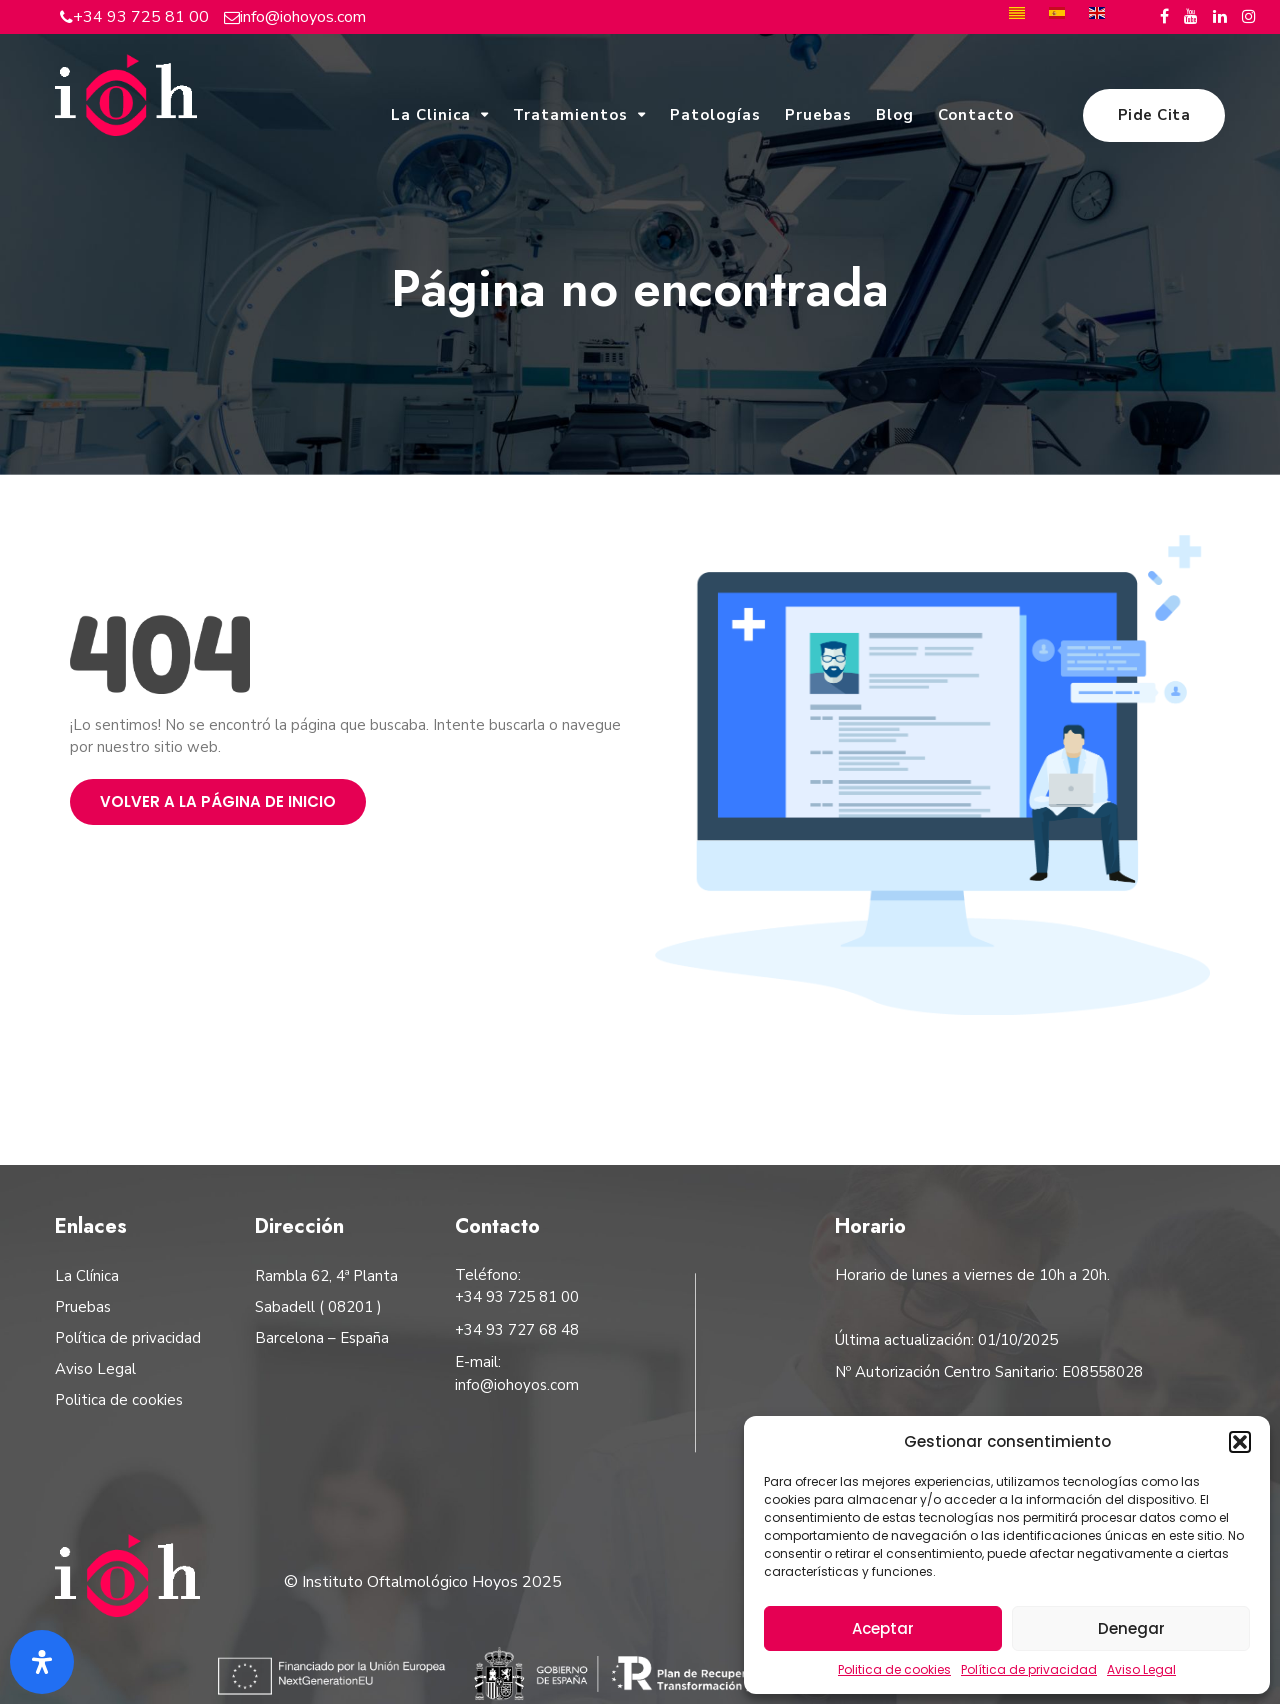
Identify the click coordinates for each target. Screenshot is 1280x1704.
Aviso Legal (1141, 1669)
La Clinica (431, 115)
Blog (895, 115)
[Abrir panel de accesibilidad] (42, 1662)
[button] (1240, 1442)
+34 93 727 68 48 (517, 1330)
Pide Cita (1154, 115)
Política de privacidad (1029, 1669)
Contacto (976, 115)
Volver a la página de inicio (218, 801)
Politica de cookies (894, 1669)
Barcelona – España (322, 1338)
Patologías (715, 115)
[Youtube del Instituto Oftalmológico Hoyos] (1191, 17)
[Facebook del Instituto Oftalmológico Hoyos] (1164, 17)
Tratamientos (570, 115)
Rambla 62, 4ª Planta (326, 1276)
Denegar (1131, 1628)
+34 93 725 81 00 (141, 17)
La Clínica (87, 1276)
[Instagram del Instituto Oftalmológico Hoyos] (1249, 17)
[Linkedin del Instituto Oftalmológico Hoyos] (1220, 17)
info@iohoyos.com (303, 17)
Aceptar (883, 1628)
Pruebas (818, 115)
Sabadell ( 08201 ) (318, 1307)
